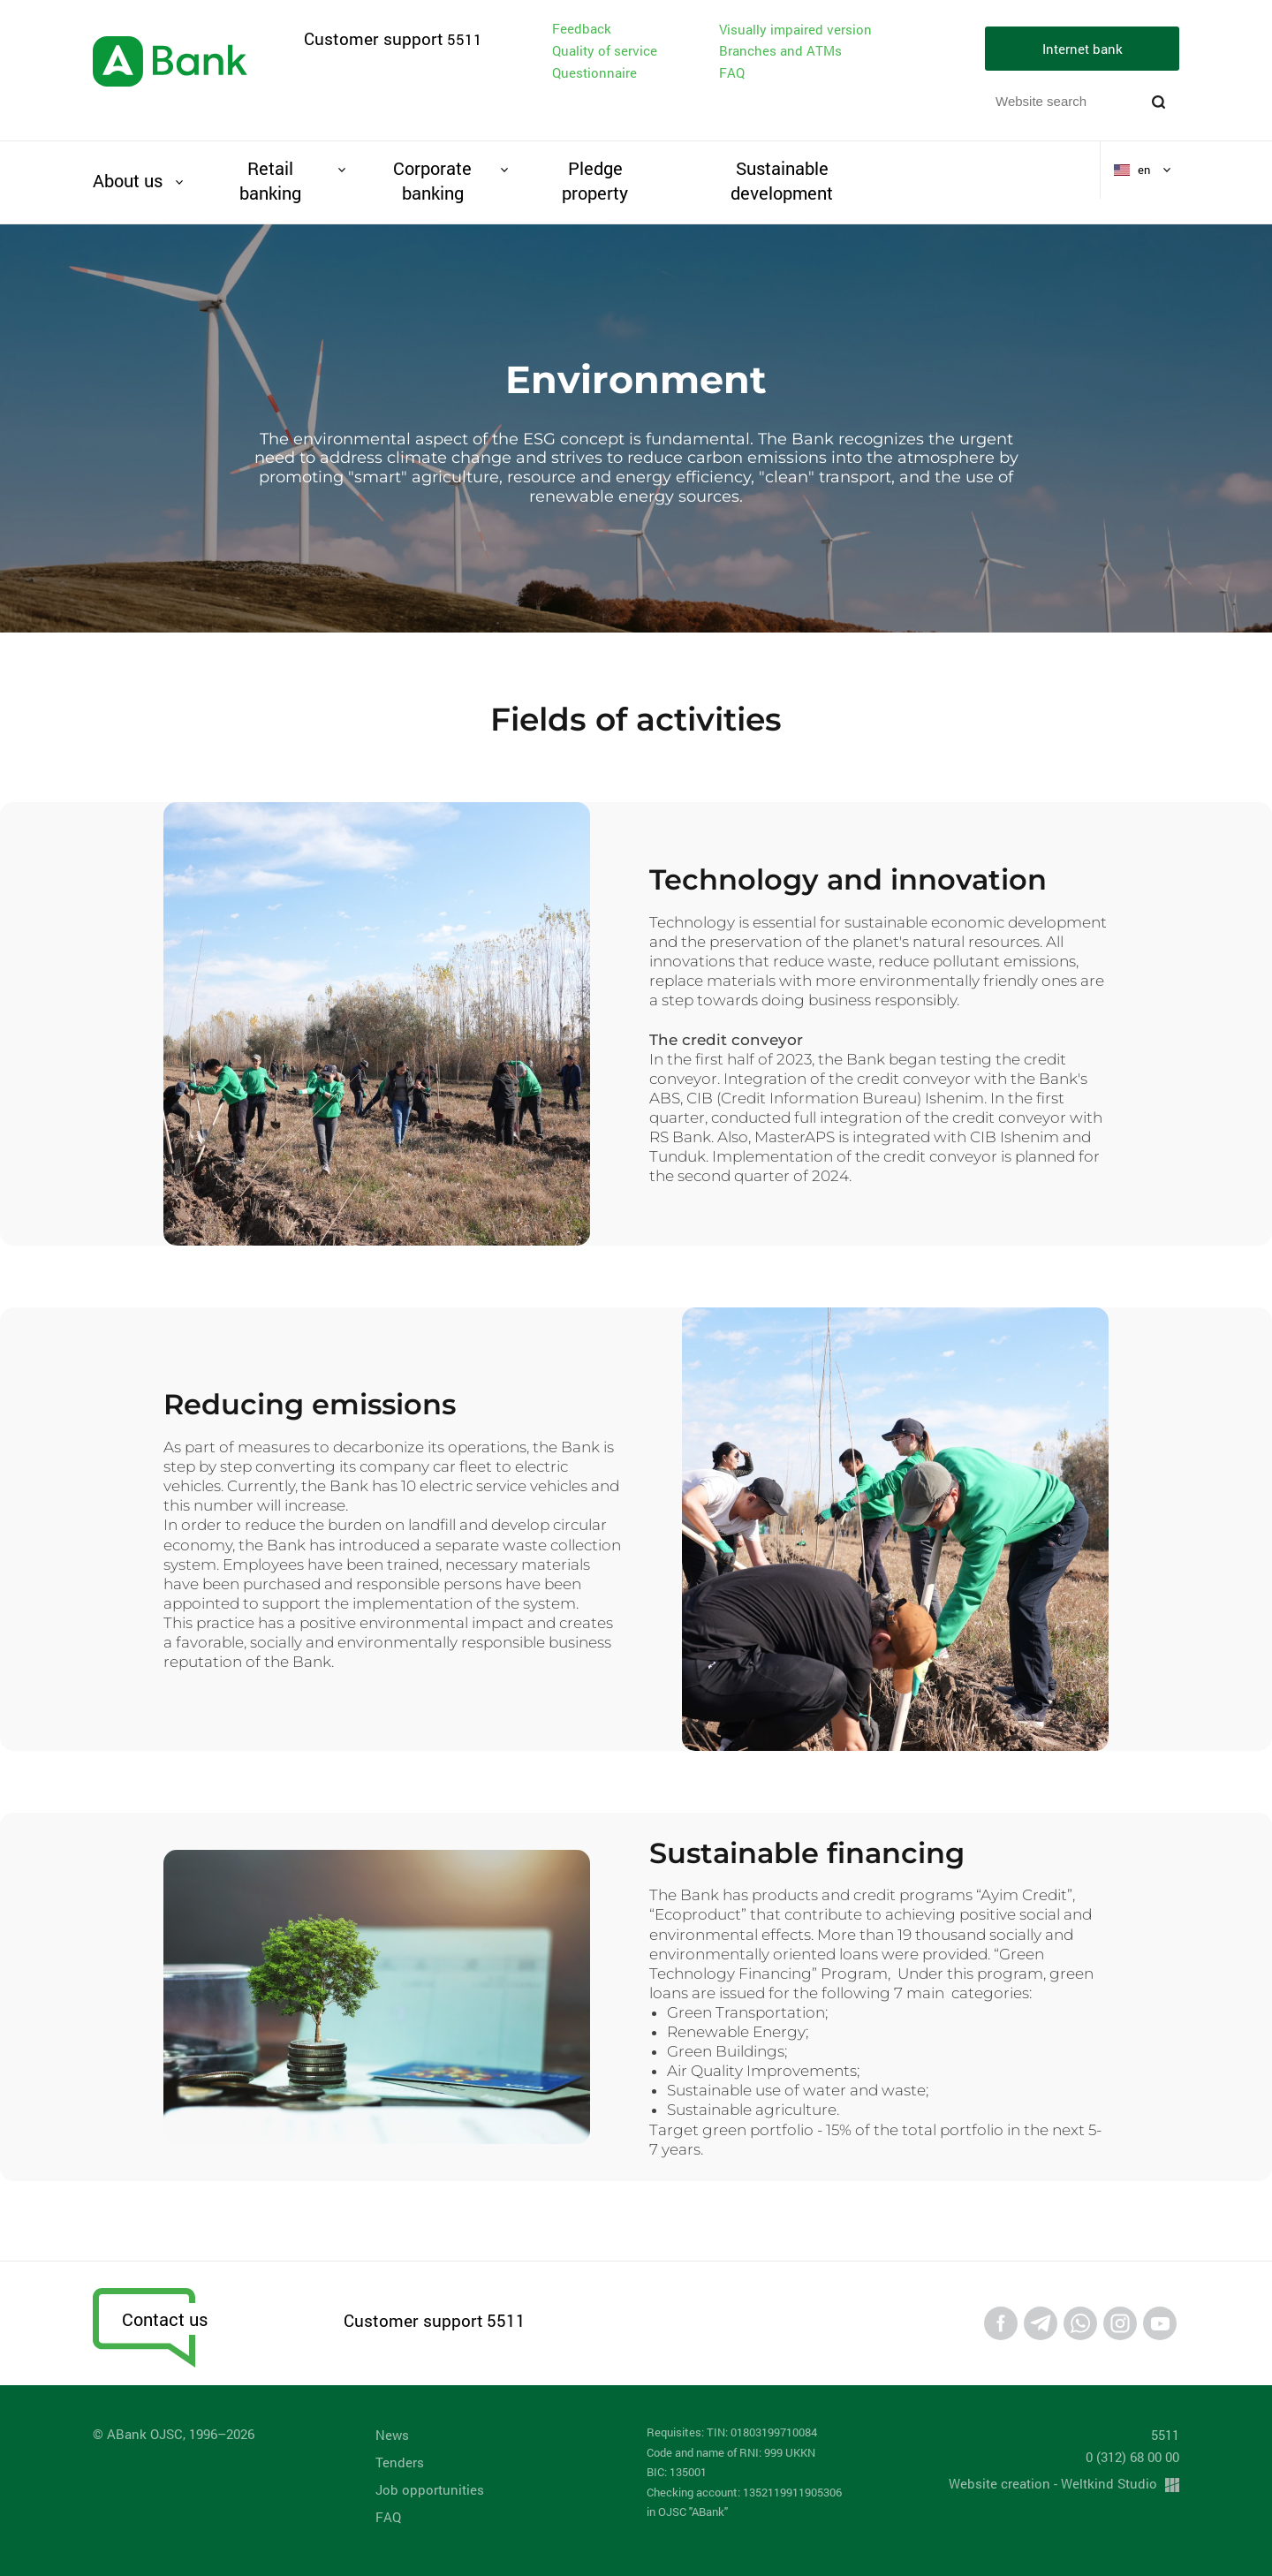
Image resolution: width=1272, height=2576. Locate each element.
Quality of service (604, 50)
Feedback (581, 28)
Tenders (399, 2462)
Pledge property (595, 180)
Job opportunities (429, 2489)
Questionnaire (594, 72)
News (392, 2434)
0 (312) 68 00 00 (1132, 2457)
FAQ (732, 72)
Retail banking (270, 180)
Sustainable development (782, 180)
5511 (464, 39)
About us (128, 180)
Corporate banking (432, 180)
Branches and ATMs (780, 50)
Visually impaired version (795, 29)
